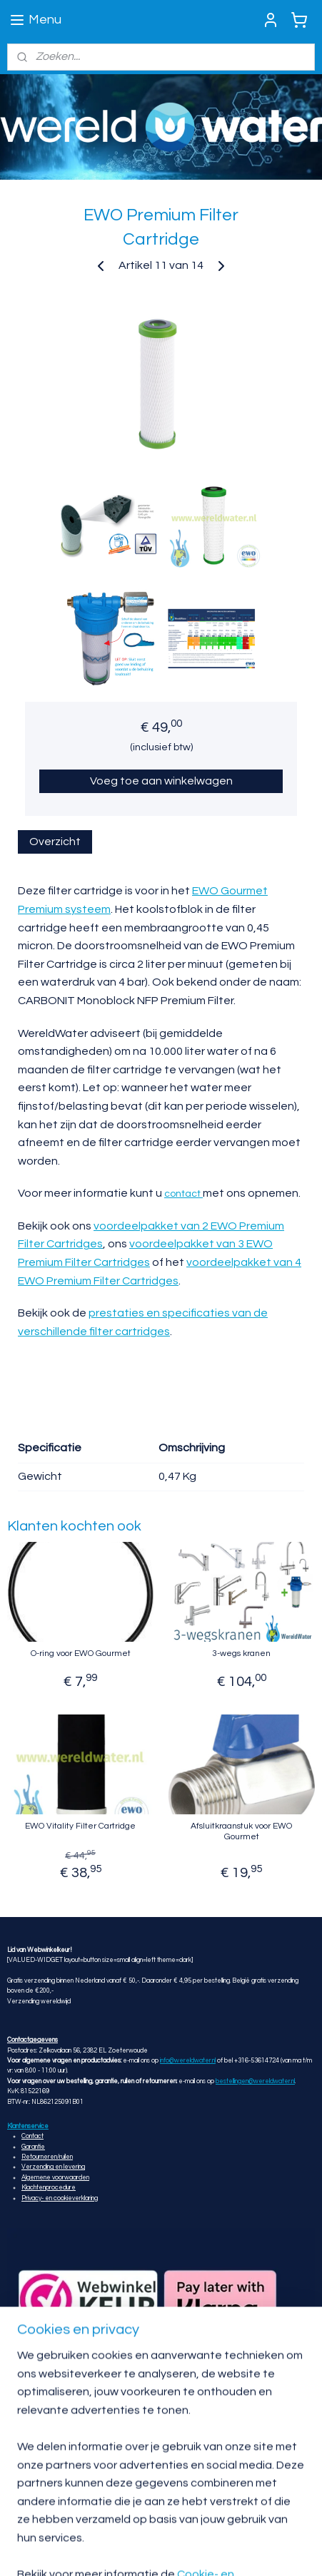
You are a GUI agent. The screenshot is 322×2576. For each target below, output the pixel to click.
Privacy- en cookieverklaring (59, 2198)
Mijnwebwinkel (263, 2550)
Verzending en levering (53, 2167)
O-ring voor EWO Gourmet (81, 1654)
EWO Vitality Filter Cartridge (80, 1826)
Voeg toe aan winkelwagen (161, 781)
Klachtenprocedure (48, 2187)
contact (183, 1195)
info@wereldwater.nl (188, 2061)
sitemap (71, 2550)
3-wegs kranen (241, 1654)
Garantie (33, 2147)
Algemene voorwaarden (55, 2177)
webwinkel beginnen (145, 2550)
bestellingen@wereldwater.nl (255, 2081)
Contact (32, 2136)
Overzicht (55, 842)
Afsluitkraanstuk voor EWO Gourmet (241, 1831)
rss (96, 2550)
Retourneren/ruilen (47, 2157)
